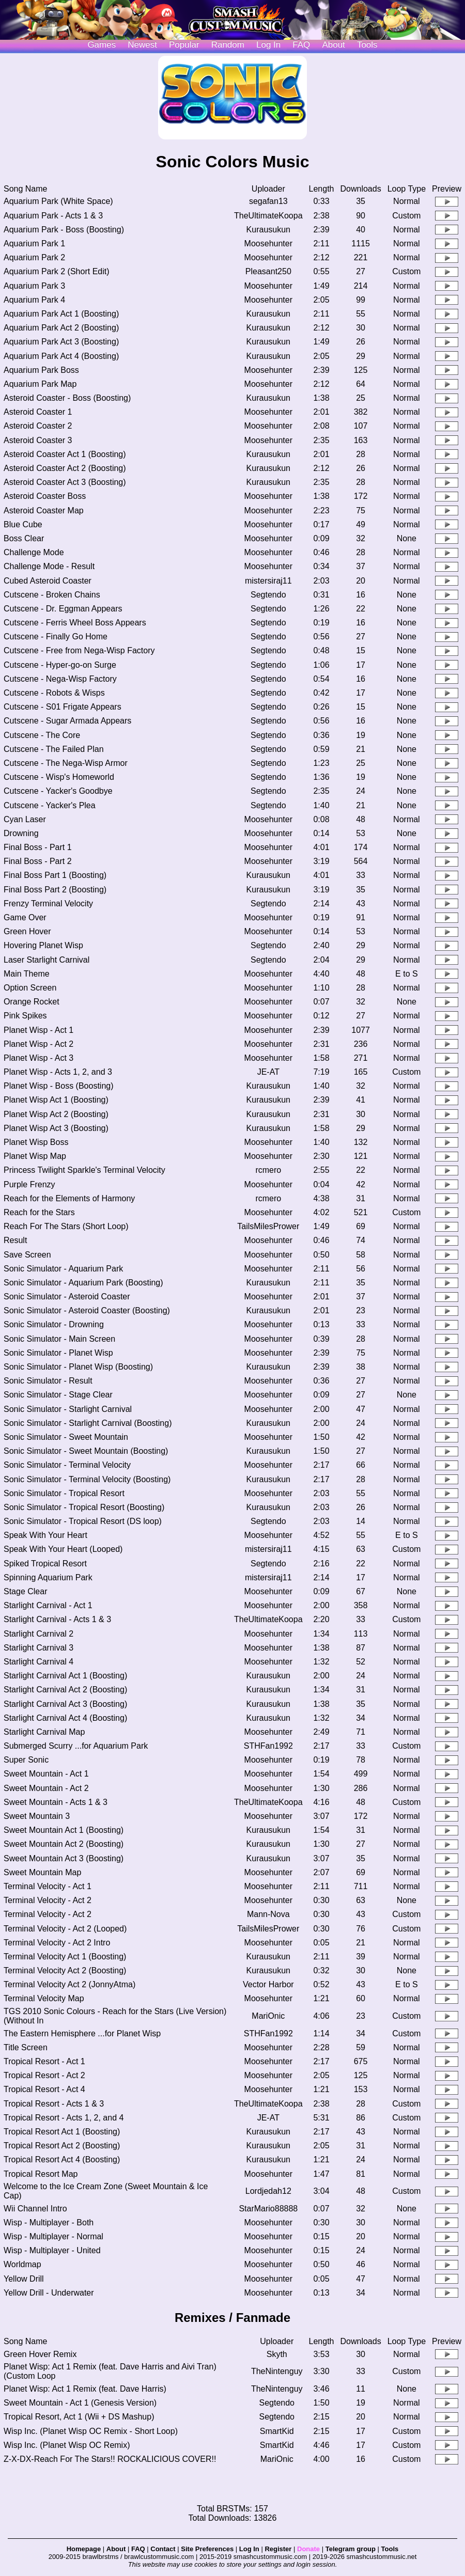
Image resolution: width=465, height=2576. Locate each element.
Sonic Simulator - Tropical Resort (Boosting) (84, 1507)
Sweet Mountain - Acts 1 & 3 (55, 1802)
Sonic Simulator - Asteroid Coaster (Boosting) (87, 1310)
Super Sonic (26, 1759)
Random (227, 45)
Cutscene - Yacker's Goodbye (58, 791)
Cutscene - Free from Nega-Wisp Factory (79, 650)
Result (15, 1240)
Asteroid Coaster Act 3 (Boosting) (65, 482)
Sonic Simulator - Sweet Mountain (66, 1437)
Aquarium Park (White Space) (58, 201)
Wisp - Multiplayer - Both (49, 2222)
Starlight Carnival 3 (38, 1647)
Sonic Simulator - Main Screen (59, 1338)
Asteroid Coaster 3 (38, 440)
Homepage (84, 2549)
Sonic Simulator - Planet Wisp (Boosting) (78, 1366)
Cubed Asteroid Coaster (47, 580)
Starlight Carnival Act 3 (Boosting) (65, 1704)
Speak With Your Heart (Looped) (63, 1549)
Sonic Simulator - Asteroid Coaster (67, 1296)
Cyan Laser (25, 819)
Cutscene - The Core (42, 735)
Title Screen (26, 2047)
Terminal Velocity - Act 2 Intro (57, 1942)
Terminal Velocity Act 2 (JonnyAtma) (69, 1984)
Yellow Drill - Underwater (49, 2292)
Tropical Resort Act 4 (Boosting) (62, 2159)
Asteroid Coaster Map (44, 510)
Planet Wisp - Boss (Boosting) (59, 1085)
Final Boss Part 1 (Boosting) (55, 875)
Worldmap (22, 2264)
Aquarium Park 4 (34, 299)
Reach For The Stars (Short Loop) (66, 1226)
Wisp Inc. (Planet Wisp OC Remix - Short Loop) (91, 2431)
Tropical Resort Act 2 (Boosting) (62, 2145)
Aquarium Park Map (40, 384)
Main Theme (27, 973)
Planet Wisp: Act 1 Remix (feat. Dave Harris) (85, 2388)
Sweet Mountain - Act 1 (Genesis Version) (80, 2402)
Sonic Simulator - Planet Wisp (58, 1352)
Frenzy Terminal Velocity (48, 903)
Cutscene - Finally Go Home (55, 636)
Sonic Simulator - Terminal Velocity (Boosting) (87, 1479)
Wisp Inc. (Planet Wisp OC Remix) (67, 2445)
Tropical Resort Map (41, 2174)
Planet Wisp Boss (36, 1142)
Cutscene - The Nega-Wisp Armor (66, 763)
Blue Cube (23, 524)
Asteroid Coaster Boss (45, 496)
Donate (308, 2549)
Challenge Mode (34, 552)
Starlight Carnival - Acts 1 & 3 (57, 1619)
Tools (367, 45)
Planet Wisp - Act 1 (38, 1030)
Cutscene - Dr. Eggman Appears (63, 608)
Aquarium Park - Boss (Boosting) (64, 229)
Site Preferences (207, 2549)
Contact (162, 2549)
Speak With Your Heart (45, 1535)
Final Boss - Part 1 (38, 847)
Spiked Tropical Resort (45, 1563)
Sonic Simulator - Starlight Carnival (68, 1409)
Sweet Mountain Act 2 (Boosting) (63, 1844)
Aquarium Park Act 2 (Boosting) (61, 327)
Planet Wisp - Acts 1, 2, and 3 (58, 1071)
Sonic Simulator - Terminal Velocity (67, 1464)
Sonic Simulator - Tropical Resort (64, 1493)
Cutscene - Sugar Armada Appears (67, 720)
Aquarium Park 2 (34, 257)
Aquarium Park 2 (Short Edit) (57, 271)
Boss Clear (24, 538)
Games (101, 45)
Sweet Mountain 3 (37, 1816)
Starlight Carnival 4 (38, 1661)
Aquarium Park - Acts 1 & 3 (53, 215)
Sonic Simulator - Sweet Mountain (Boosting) (86, 1451)
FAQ (301, 45)
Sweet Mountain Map (42, 1872)
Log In (249, 2549)
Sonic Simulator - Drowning (54, 1324)
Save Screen (27, 1254)
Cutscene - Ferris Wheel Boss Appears (75, 622)
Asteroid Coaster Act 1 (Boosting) (65, 454)
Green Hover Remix (40, 2354)
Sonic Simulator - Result (48, 1380)
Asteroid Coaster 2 (38, 425)
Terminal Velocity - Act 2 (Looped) (65, 1928)
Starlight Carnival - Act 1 (48, 1605)
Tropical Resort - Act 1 (44, 2061)
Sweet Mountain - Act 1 (46, 1773)
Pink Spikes (25, 1015)
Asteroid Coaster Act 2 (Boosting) (65, 468)
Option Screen (30, 987)
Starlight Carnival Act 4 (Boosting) (65, 1718)
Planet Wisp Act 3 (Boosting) (56, 1128)
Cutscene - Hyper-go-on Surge (60, 665)
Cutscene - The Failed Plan (54, 749)
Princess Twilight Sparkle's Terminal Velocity (84, 1170)
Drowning (21, 833)
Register (278, 2549)
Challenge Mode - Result (49, 566)
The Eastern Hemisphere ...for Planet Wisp (82, 2033)
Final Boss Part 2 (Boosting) (55, 889)
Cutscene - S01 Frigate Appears (62, 706)
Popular (184, 45)
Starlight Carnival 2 (38, 1633)
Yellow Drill (24, 2278)
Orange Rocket (31, 1001)
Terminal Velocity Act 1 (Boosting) (65, 1956)
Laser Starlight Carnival (46, 959)
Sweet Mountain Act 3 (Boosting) (63, 1858)
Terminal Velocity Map (44, 1998)
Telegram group (351, 2549)
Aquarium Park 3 (34, 285)
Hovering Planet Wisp (43, 945)
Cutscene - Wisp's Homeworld (59, 777)
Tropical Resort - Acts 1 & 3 (54, 2103)
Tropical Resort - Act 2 (44, 2075)
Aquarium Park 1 (34, 243)
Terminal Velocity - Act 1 (47, 1886)
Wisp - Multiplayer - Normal (53, 2236)
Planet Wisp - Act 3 (38, 1058)
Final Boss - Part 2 (38, 861)
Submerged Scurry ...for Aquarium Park (76, 1745)
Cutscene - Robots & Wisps (54, 692)
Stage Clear (26, 1591)
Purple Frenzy (29, 1184)
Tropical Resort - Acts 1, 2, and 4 (63, 2117)
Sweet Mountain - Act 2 (46, 1788)
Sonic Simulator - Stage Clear (58, 1394)
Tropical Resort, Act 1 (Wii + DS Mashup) (79, 2416)
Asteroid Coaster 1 (38, 411)
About (333, 45)
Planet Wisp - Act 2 (38, 1044)
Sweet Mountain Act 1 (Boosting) (63, 1830)
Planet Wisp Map (35, 1156)
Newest (142, 45)
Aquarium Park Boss (41, 370)
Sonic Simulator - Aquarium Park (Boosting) (83, 1282)
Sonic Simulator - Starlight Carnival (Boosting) (88, 1423)
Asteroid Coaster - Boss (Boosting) (67, 398)
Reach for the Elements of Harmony (69, 1198)
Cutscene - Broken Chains (52, 594)
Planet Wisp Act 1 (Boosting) (56, 1099)
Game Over (25, 917)
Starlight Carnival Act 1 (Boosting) (65, 1675)
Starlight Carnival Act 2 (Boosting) (65, 1689)
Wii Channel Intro (35, 2208)
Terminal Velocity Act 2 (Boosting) (65, 1970)
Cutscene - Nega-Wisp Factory (60, 678)
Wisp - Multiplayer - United (52, 2250)
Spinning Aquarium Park (48, 1577)
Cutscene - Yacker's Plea (50, 805)
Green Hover (27, 931)
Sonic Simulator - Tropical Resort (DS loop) (83, 1521)
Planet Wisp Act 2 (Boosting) (56, 1114)
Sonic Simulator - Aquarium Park (63, 1268)
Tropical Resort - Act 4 (44, 2089)
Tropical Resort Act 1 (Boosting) (62, 2131)
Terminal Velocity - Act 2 (47, 1900)
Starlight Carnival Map (44, 1731)
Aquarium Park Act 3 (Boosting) (61, 341)
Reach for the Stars (39, 1212)
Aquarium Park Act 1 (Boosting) (61, 313)
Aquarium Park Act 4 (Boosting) (61, 356)
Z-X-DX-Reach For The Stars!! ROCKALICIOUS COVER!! (110, 2459)
